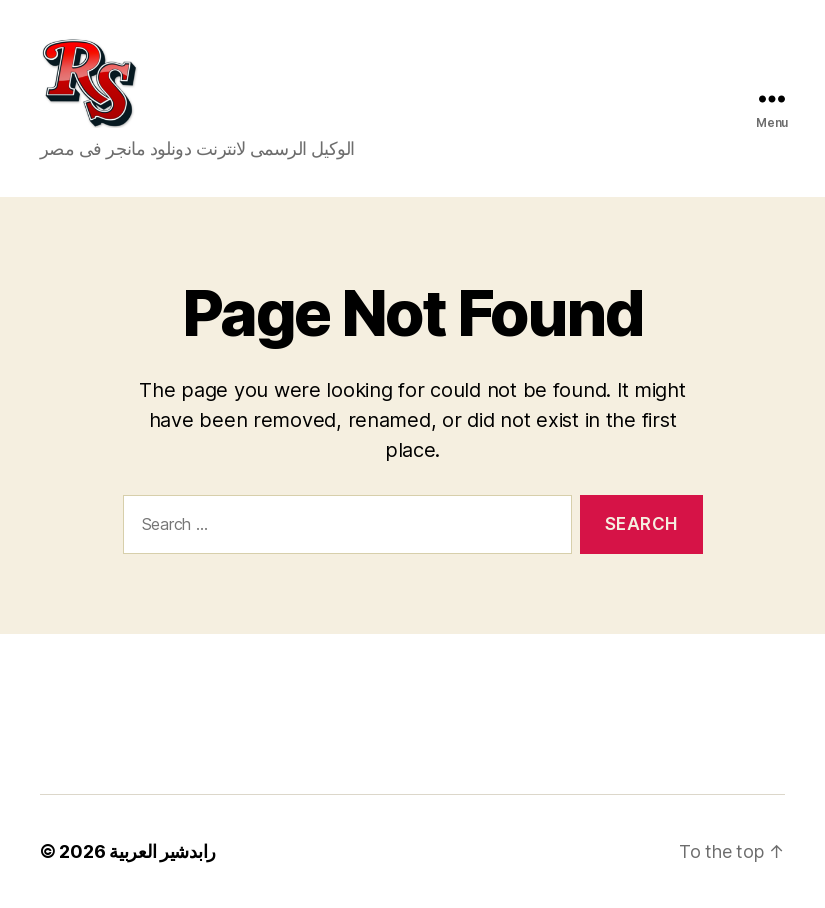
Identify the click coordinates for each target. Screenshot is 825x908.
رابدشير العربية (162, 851)
